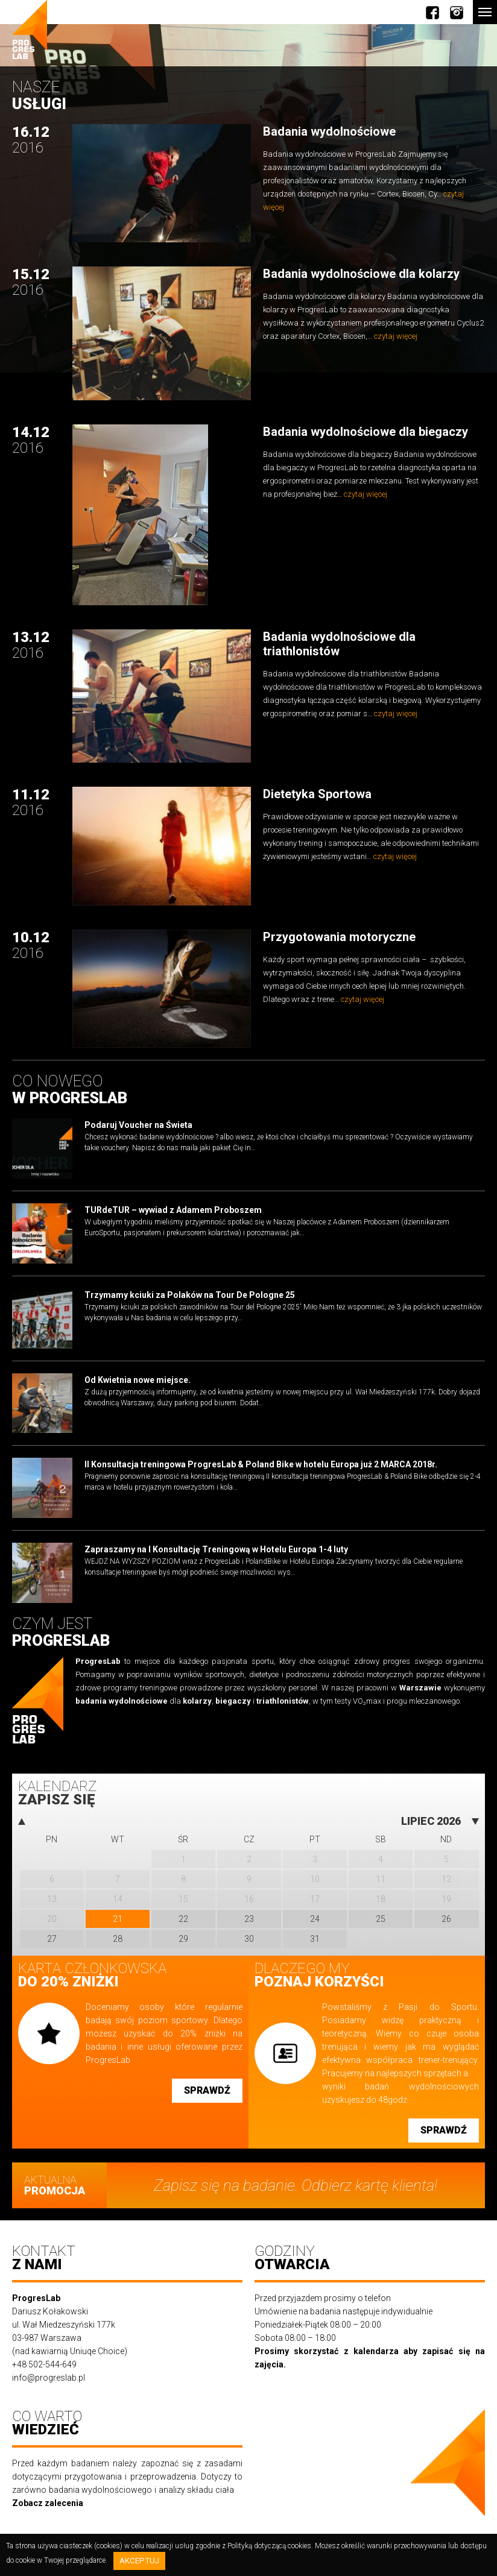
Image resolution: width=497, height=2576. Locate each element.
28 (117, 1939)
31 (315, 1939)
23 (249, 1919)
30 (249, 1939)
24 (315, 1919)
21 (117, 1919)
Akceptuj (139, 2560)
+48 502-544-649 (44, 2364)
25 (380, 1919)
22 (183, 1919)
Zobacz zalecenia (47, 2503)
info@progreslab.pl (48, 2377)
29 (183, 1939)
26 (446, 1919)
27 (52, 1939)
